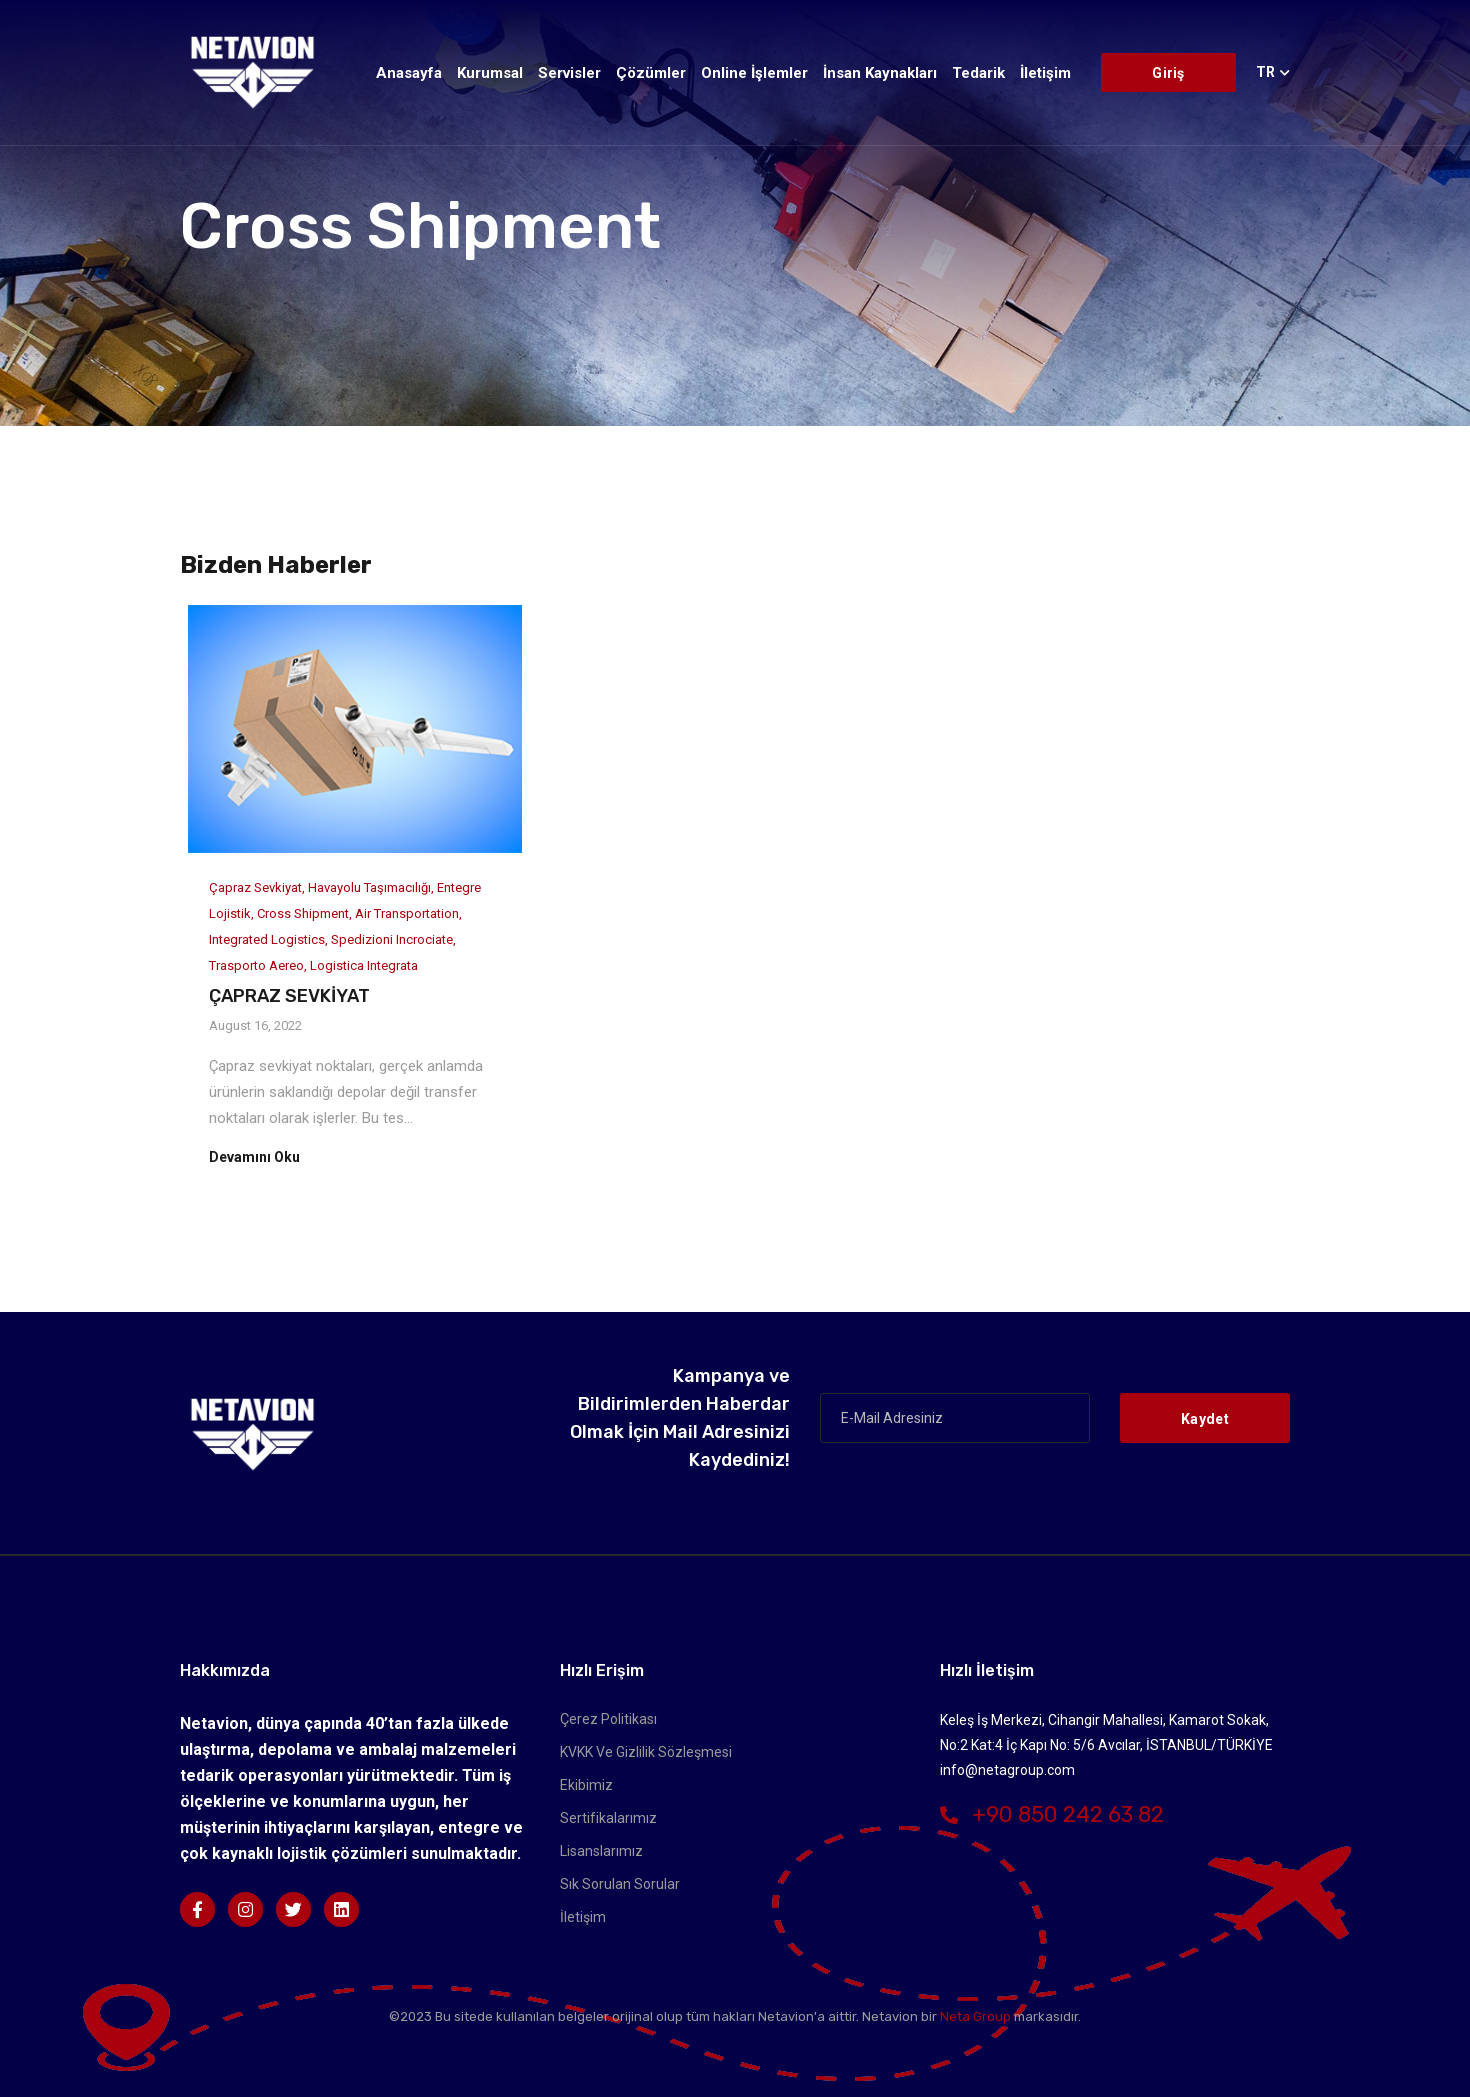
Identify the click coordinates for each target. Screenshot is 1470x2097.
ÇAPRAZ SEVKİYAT (289, 996)
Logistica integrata (364, 965)
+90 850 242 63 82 (1052, 1814)
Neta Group (975, 2016)
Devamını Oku (254, 1157)
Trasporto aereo (256, 965)
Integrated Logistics (267, 939)
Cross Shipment (303, 913)
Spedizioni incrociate (392, 939)
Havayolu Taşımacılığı (369, 887)
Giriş (1168, 73)
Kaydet (1205, 1419)
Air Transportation (407, 913)
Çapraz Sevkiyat (255, 887)
